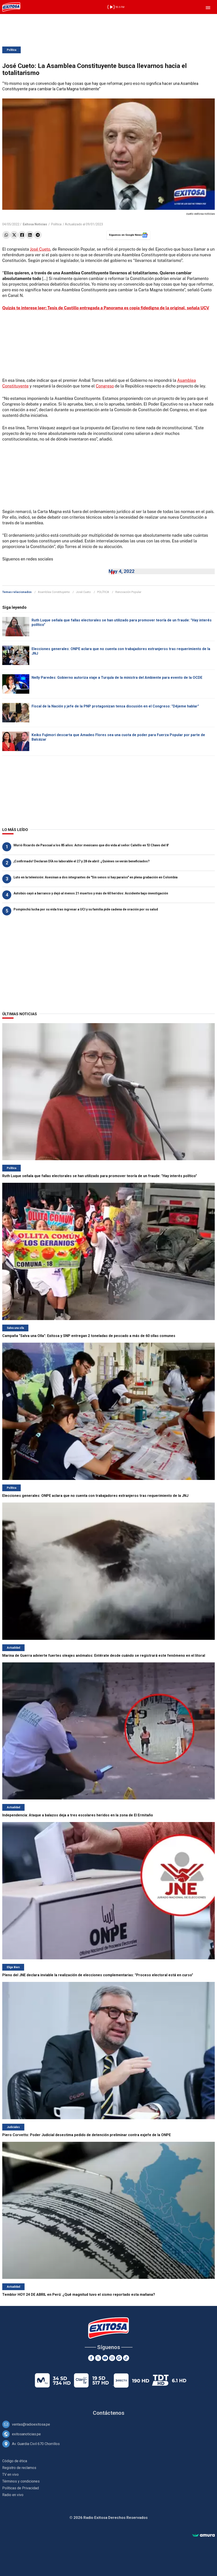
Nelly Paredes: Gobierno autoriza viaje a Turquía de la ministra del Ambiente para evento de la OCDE (117, 677)
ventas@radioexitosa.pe (31, 2424)
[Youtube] (105, 2358)
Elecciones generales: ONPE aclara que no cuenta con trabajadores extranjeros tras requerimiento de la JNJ (95, 1495)
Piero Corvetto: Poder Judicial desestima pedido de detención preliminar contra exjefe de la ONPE (86, 2135)
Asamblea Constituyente (54, 592)
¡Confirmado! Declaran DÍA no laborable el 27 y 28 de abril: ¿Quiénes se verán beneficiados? (82, 861)
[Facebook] (91, 2358)
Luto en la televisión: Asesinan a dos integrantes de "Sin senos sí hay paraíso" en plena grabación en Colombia (96, 877)
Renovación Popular (128, 592)
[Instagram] (112, 2358)
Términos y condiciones (21, 2481)
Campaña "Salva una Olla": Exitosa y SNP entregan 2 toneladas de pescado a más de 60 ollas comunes (88, 1336)
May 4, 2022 (122, 571)
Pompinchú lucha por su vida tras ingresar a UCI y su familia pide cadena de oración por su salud (86, 909)
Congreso (105, 386)
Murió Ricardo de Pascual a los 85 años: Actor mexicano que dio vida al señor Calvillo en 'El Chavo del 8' (91, 845)
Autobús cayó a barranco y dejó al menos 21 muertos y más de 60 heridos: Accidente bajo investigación (91, 893)
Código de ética (14, 2461)
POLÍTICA (103, 592)
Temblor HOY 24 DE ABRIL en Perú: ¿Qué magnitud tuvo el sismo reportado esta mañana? (78, 2294)
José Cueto (40, 249)
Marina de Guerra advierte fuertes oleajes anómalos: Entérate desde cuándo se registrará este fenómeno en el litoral (103, 1655)
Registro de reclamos (19, 2468)
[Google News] (119, 2358)
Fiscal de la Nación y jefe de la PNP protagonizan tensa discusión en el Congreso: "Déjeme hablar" (115, 706)
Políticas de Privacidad (20, 2488)
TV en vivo (10, 2474)
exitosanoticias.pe (26, 2434)
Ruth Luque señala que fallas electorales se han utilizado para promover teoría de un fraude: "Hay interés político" (99, 1176)
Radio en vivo (12, 2495)
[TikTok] (126, 2358)
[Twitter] (98, 2358)
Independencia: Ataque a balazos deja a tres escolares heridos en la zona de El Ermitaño (77, 1815)
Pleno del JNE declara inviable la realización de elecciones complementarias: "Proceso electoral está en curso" (97, 1975)
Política (11, 49)
